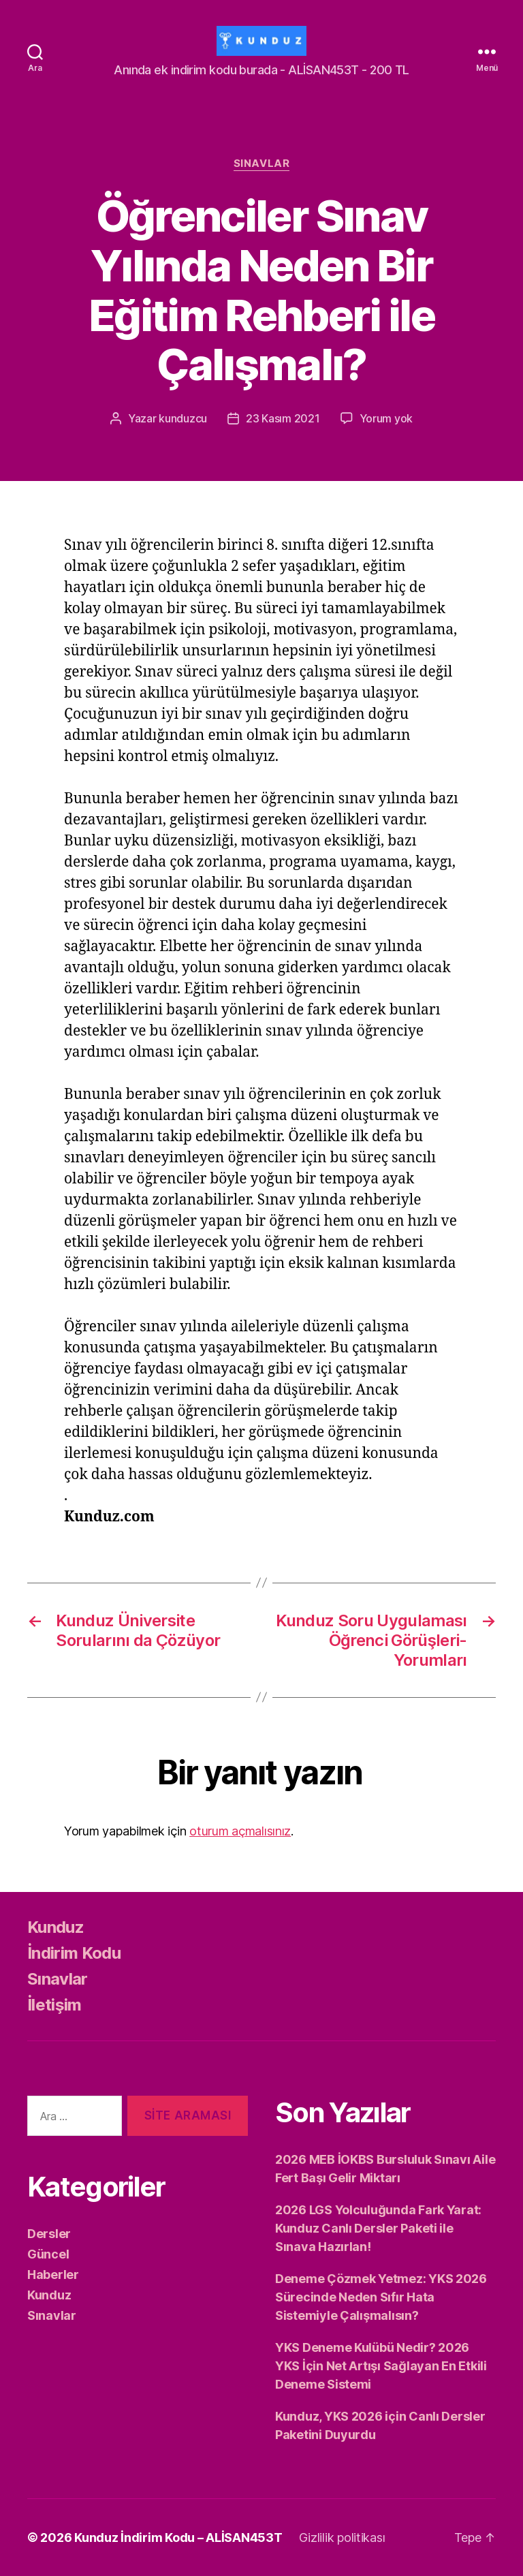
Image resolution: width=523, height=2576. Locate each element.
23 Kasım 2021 (283, 418)
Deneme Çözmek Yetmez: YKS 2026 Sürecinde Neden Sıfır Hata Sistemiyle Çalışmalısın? (381, 2297)
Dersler (49, 2233)
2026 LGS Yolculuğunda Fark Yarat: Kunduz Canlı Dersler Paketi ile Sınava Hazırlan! (378, 2228)
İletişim (54, 2005)
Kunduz (55, 1927)
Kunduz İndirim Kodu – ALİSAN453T (178, 2537)
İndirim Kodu (74, 1953)
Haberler (53, 2274)
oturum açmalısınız (240, 1831)
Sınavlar (261, 163)
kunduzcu (183, 418)
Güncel (48, 2254)
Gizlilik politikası (342, 2537)
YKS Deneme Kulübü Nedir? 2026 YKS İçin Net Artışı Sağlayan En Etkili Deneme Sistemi (381, 2365)
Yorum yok (386, 418)
